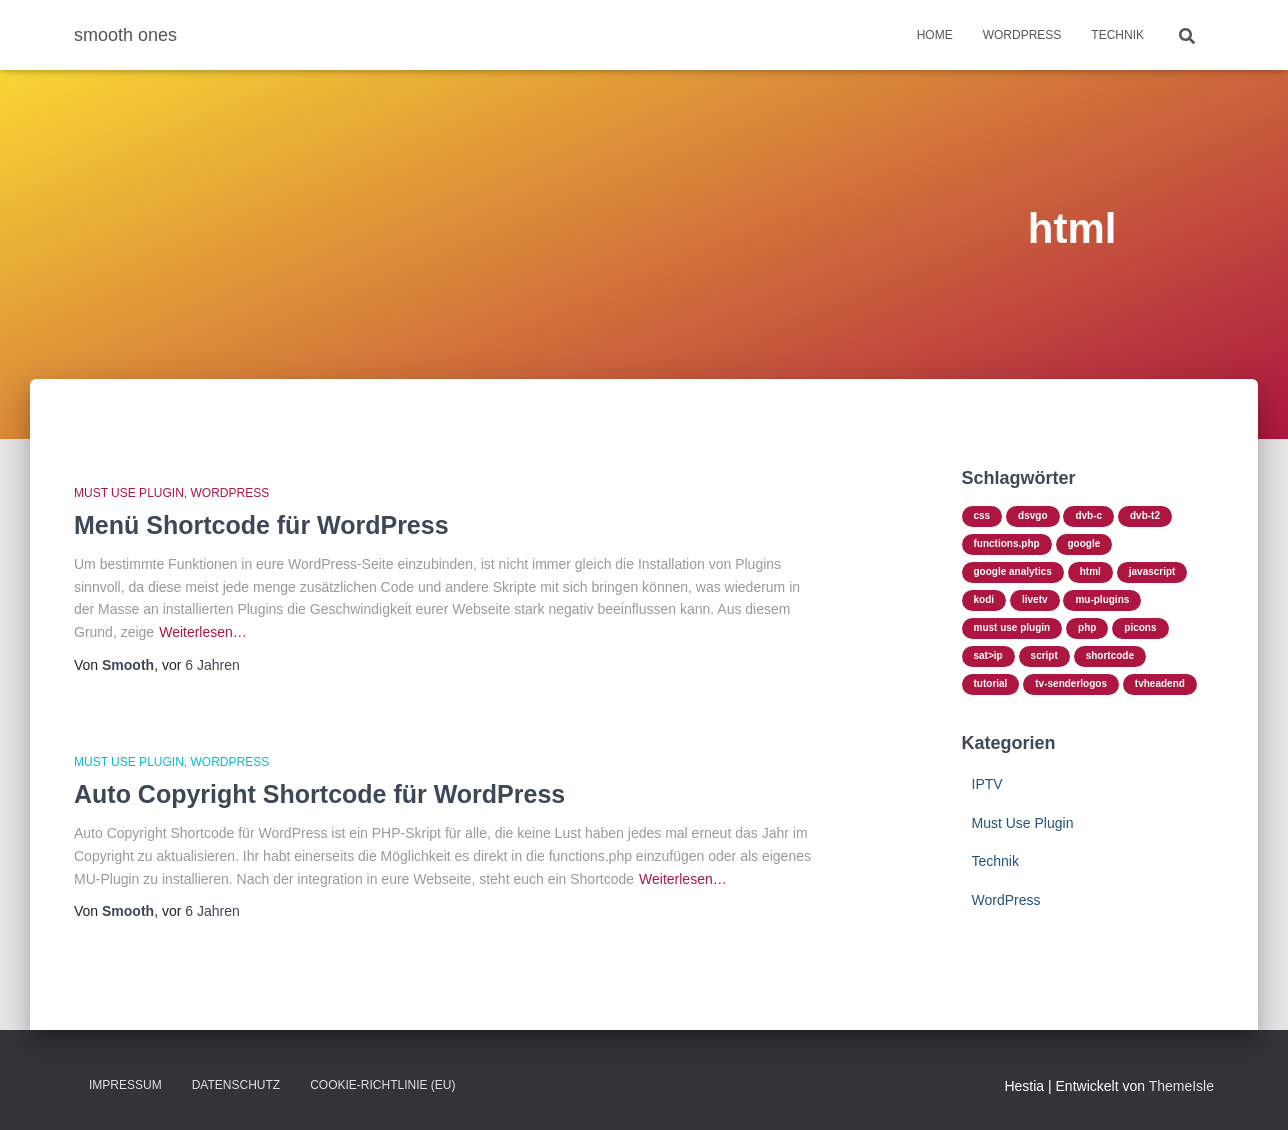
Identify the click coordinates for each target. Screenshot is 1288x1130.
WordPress (1022, 35)
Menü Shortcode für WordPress (261, 525)
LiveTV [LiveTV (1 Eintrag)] (1035, 599)
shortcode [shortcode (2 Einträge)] (1110, 655)
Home (935, 35)
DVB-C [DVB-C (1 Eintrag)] (1088, 515)
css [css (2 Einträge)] (982, 515)
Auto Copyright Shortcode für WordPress (319, 794)
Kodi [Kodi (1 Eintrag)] (984, 599)
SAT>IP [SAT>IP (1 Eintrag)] (988, 655)
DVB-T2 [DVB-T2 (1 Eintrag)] (1145, 515)
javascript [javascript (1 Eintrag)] (1152, 571)
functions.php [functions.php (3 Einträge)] (1007, 543)
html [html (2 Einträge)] (1090, 571)
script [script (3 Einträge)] (1044, 655)
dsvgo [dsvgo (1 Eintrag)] (1032, 515)
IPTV (987, 784)
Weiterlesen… (203, 632)
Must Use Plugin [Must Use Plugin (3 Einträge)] (1012, 627)
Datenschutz (236, 1085)
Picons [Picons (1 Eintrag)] (1140, 627)
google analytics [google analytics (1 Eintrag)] (1013, 571)
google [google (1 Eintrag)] (1084, 543)
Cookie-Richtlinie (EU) (382, 1085)
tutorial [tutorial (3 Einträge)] (991, 683)
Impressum (125, 1085)
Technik (1117, 35)
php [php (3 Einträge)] (1087, 627)
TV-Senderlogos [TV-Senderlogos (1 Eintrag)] (1071, 683)
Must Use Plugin (129, 493)
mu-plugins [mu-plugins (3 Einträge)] (1102, 599)
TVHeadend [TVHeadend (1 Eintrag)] (1160, 683)
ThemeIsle (1181, 1086)
